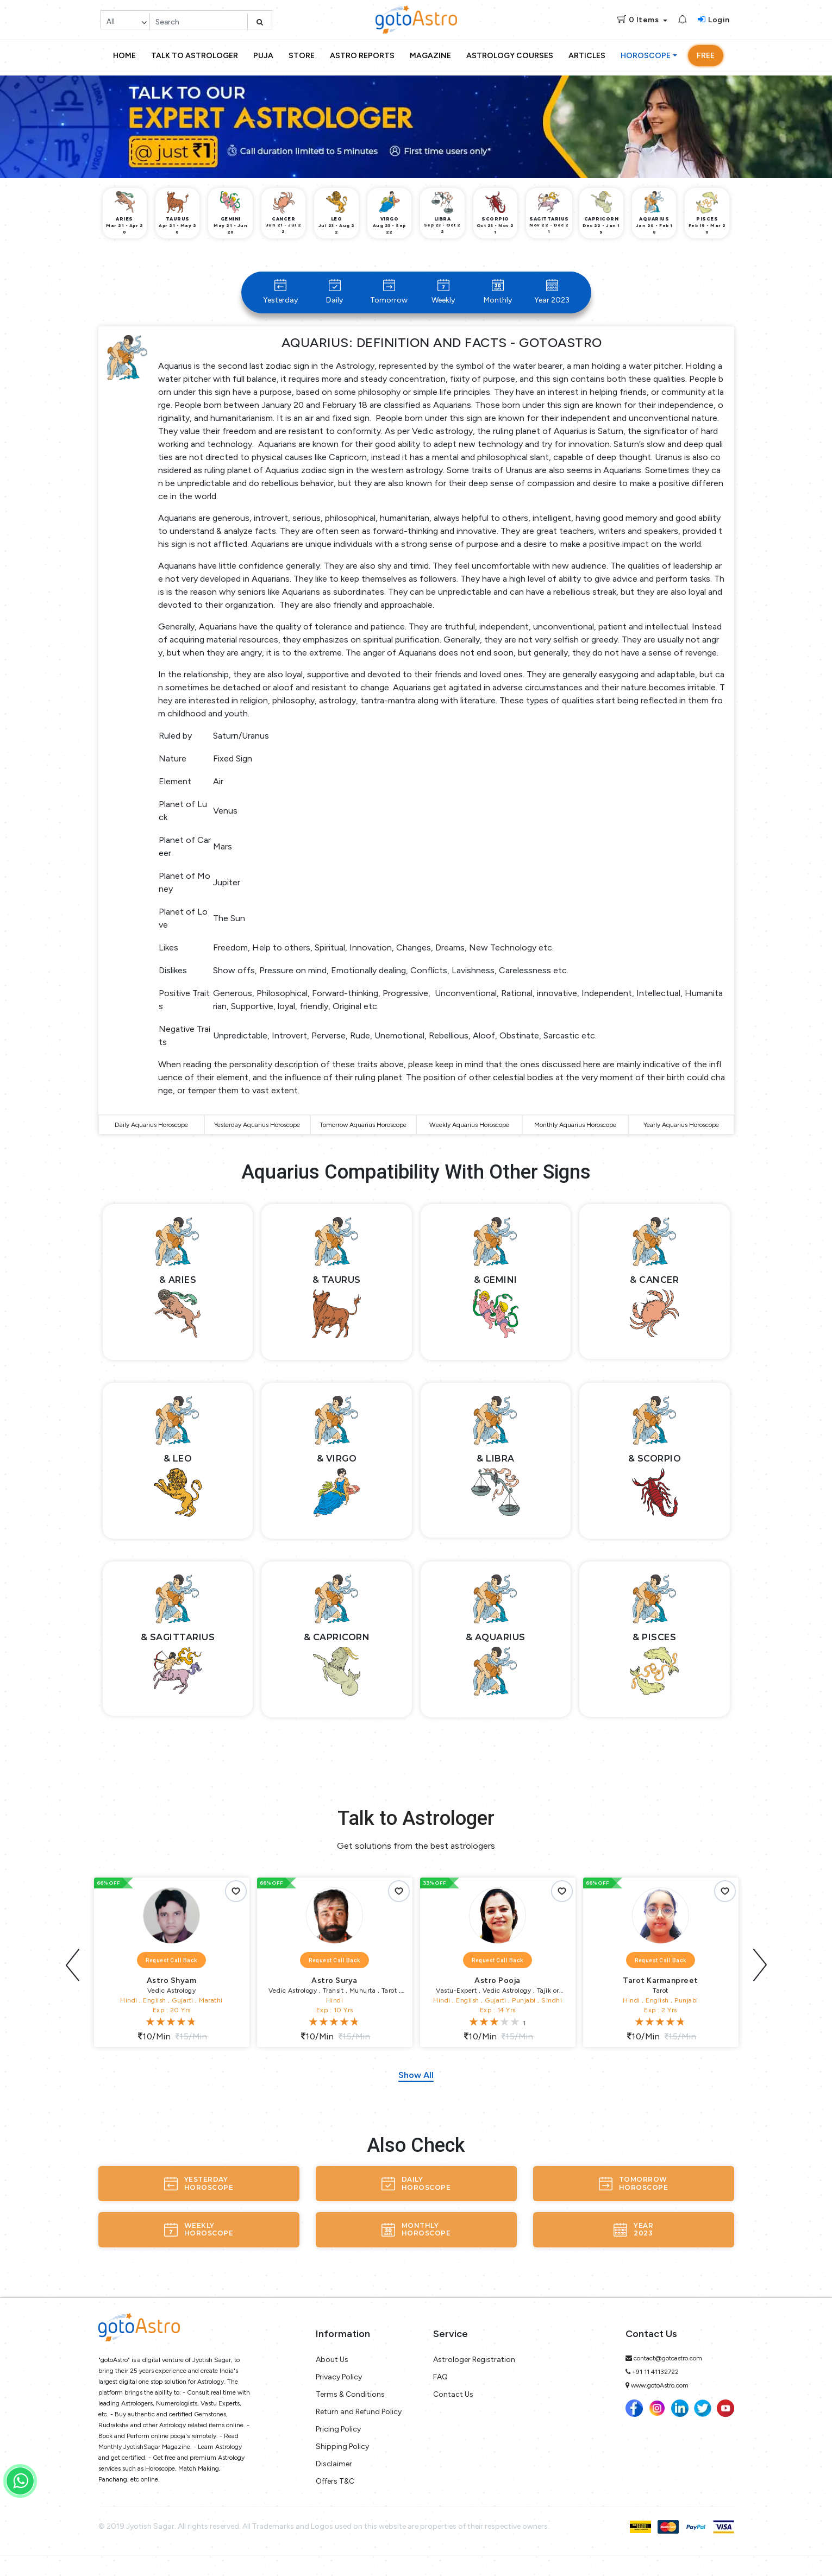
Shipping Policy (342, 2467)
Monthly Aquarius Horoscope (575, 1138)
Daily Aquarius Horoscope (151, 1138)
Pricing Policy (338, 2450)
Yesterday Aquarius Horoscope (257, 1138)
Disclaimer (334, 2485)
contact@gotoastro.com (668, 2379)
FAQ (440, 2398)
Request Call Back (171, 1982)
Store (302, 55)
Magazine (430, 55)
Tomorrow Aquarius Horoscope (363, 1138)
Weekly (443, 292)
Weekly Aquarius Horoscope (469, 1138)
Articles (586, 55)
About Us (332, 2380)
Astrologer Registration (474, 2380)
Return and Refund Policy (359, 2433)
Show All (416, 2096)
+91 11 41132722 (655, 2393)
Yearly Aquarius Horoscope (681, 1138)
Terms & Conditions (350, 2415)
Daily (334, 292)
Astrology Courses (509, 55)
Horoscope (646, 55)
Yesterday (280, 292)
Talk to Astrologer (194, 55)
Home (124, 55)
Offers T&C (335, 2502)
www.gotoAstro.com (660, 2406)
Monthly (498, 292)
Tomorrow (389, 292)
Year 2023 (552, 292)
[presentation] (73, 1982)
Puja (263, 55)
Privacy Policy (339, 2398)
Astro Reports (362, 55)
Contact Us (453, 2415)
